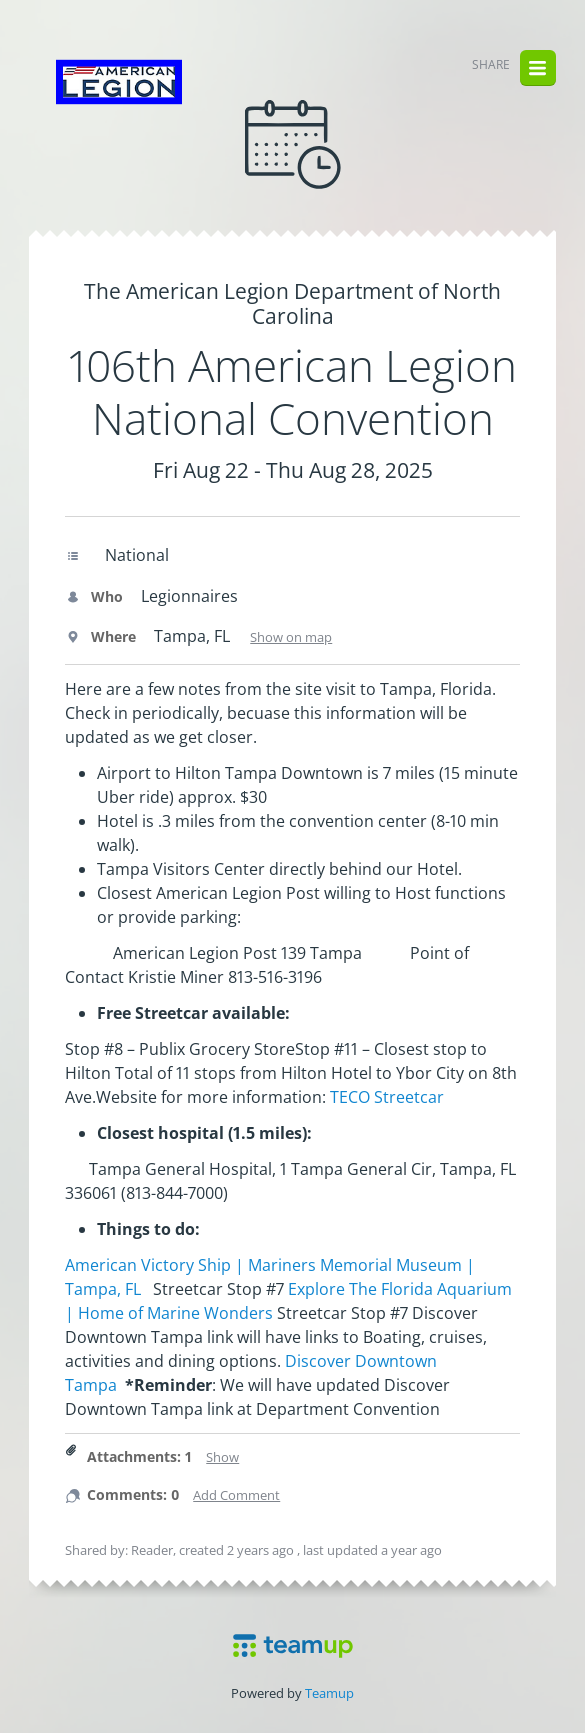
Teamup (329, 1693)
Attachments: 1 (139, 1456)
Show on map (291, 637)
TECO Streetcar (387, 1097)
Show (222, 1457)
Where (100, 636)
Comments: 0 (133, 1494)
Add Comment (236, 1495)
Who (94, 596)
